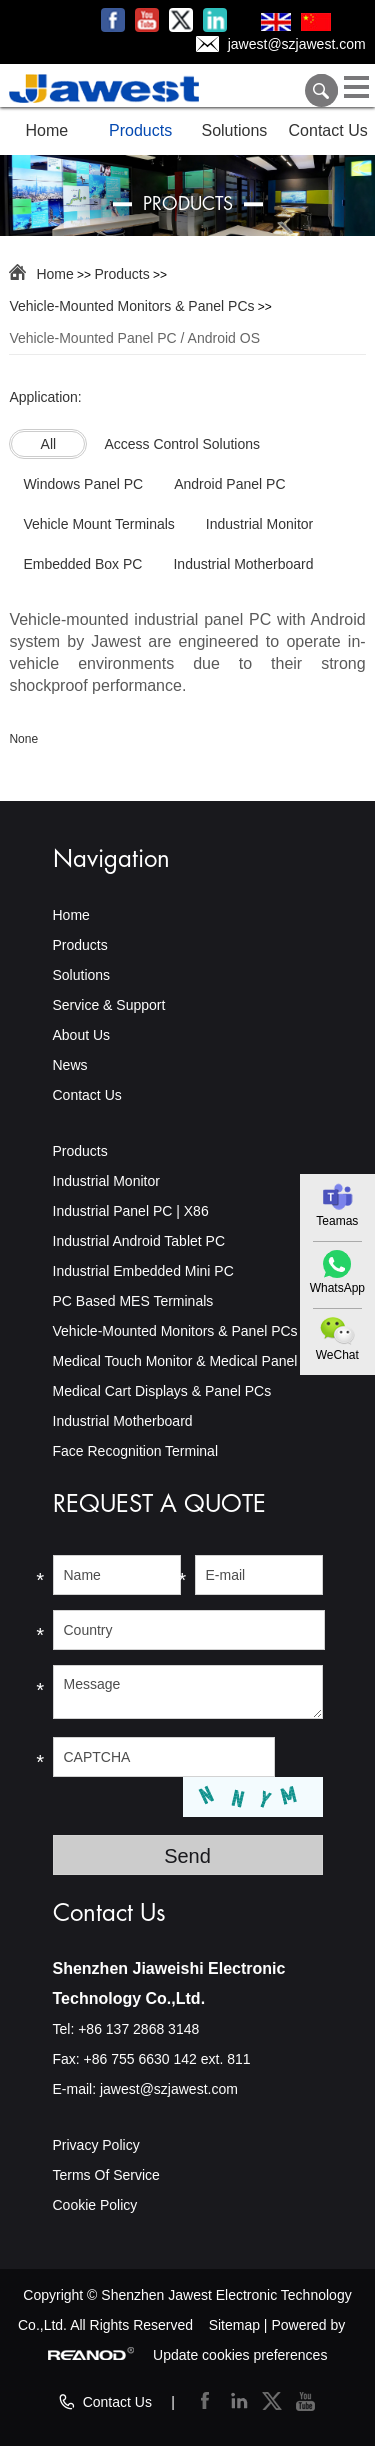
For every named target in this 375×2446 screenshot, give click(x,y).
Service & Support (109, 1005)
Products (140, 130)
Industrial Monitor (106, 1181)
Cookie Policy (95, 2205)
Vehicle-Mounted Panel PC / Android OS (134, 338)
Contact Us (328, 130)
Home (47, 130)
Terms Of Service (106, 2175)
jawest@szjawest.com (297, 44)
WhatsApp (337, 1288)
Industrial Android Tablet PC (139, 1241)
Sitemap (234, 2325)
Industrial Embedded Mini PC (143, 1271)
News (70, 1065)
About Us (82, 1035)
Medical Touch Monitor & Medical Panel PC (187, 1361)
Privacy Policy (96, 2145)
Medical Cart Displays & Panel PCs (162, 1391)
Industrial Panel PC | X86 (131, 1211)
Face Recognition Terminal (136, 1451)
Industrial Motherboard (123, 1421)
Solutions (234, 130)
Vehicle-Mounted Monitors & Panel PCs (131, 306)
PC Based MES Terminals (133, 1301)
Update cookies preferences (240, 2355)
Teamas (337, 1221)
